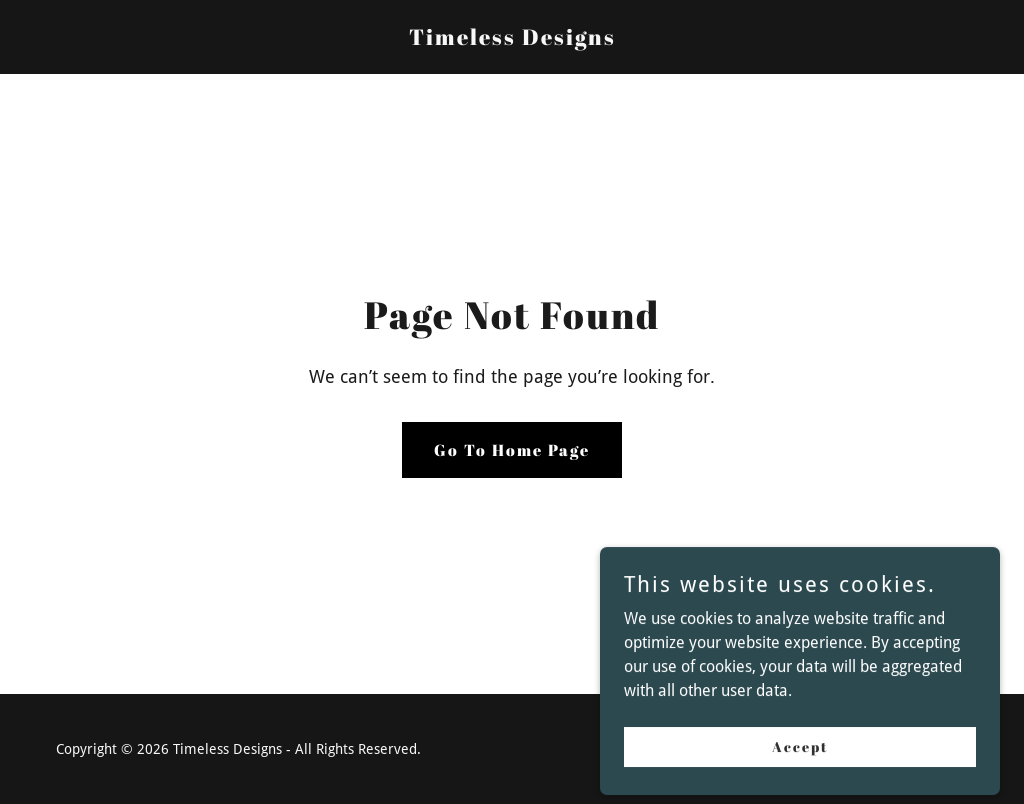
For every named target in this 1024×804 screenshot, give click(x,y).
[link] (512, 39)
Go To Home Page (512, 450)
